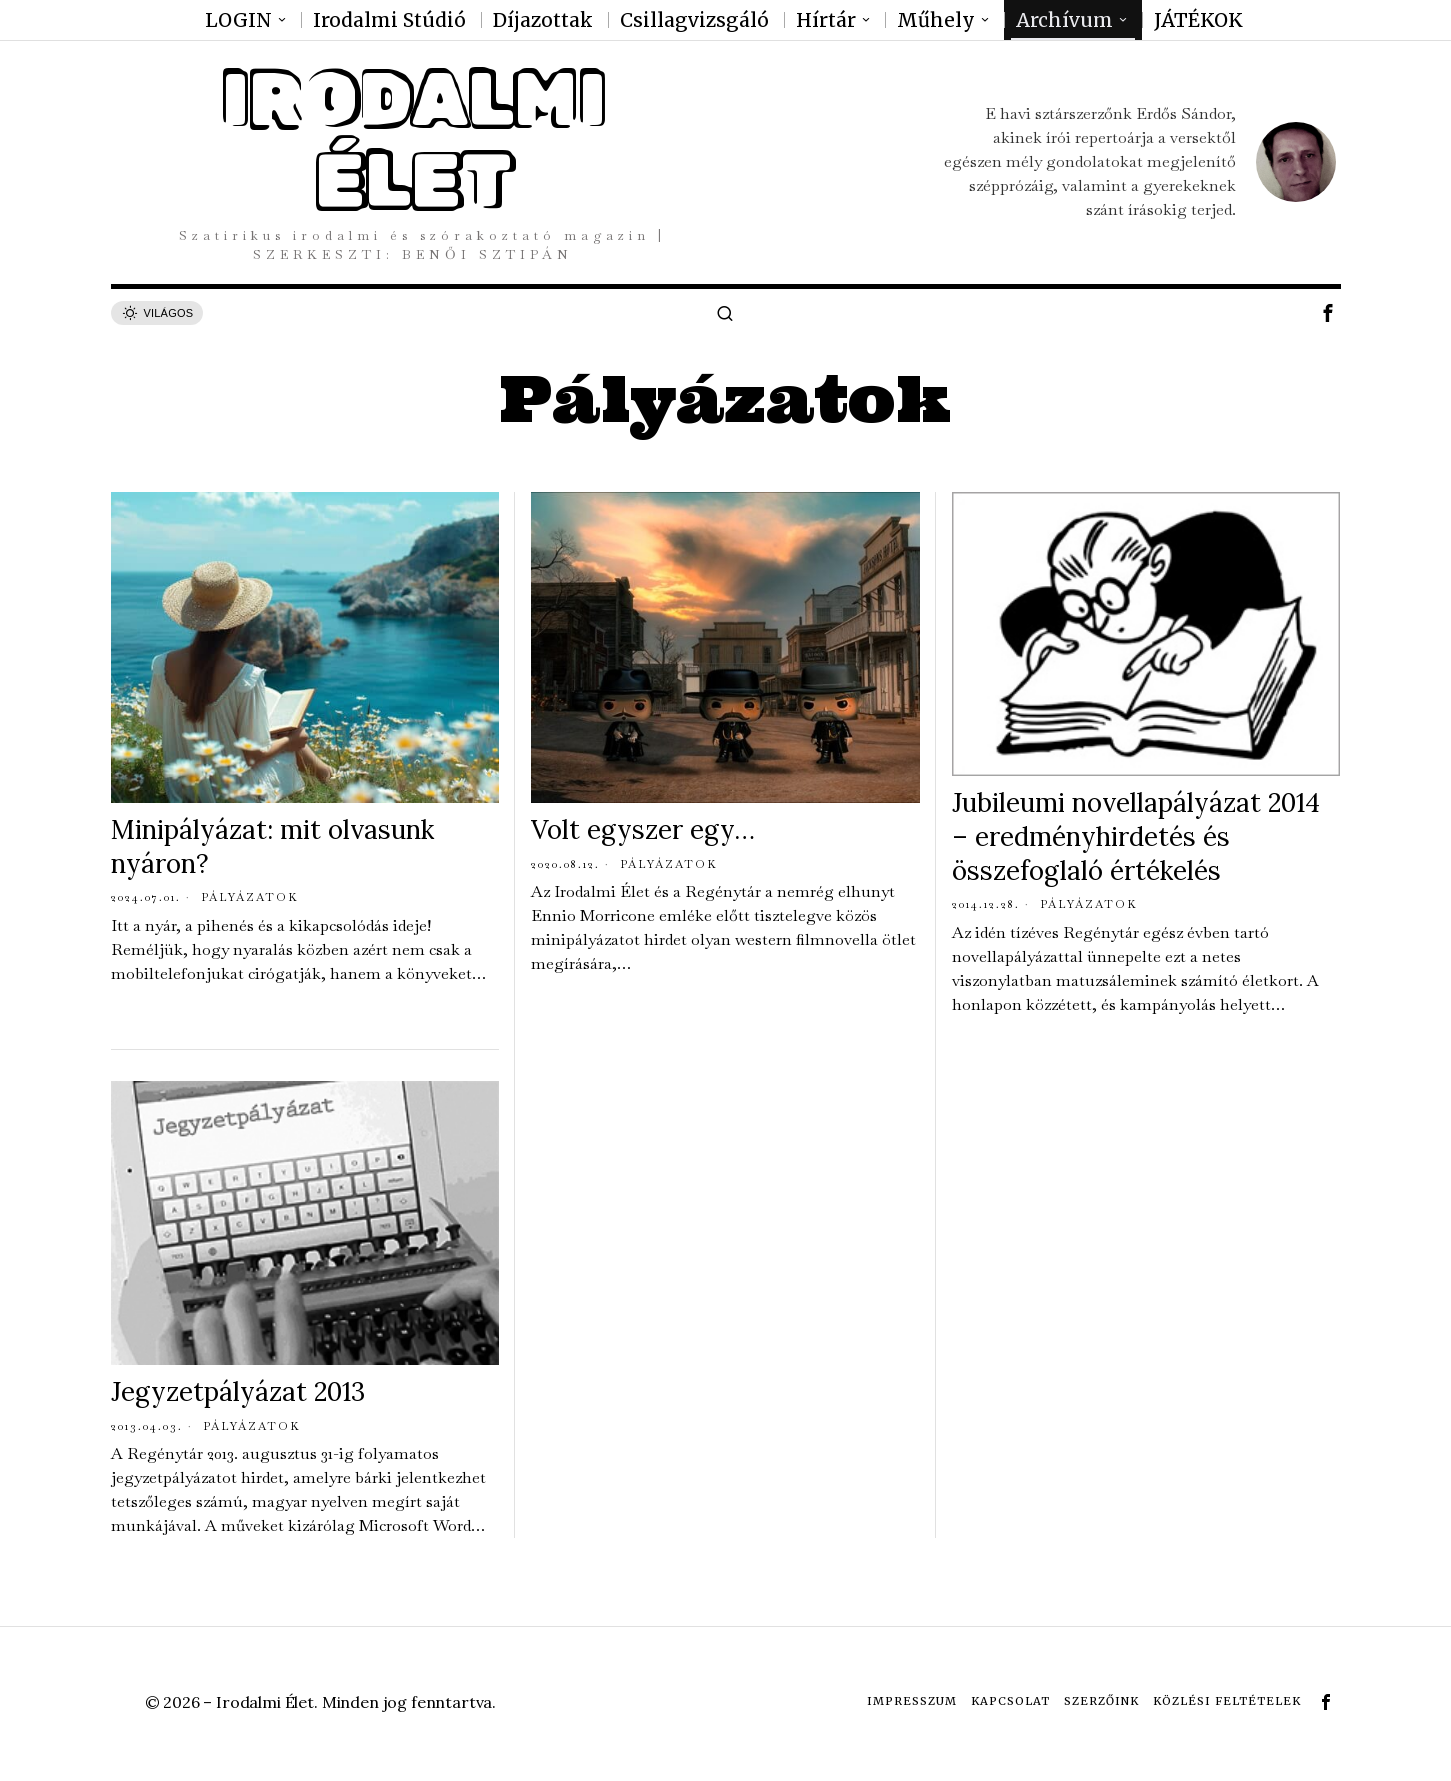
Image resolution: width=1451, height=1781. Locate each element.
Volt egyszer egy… (643, 829)
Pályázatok (250, 897)
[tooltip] (1328, 313)
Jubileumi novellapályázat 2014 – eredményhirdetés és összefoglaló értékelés (1136, 836)
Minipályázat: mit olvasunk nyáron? (272, 846)
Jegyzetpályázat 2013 (238, 1391)
